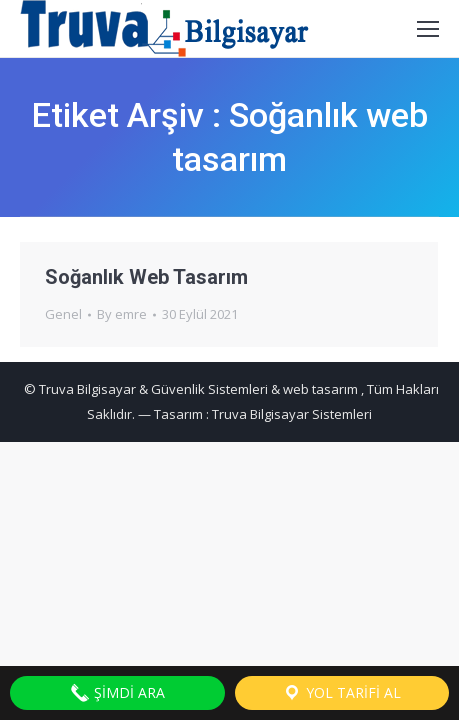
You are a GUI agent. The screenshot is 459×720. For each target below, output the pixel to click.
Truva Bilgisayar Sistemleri (292, 414)
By (122, 314)
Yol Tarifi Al (341, 693)
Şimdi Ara (117, 693)
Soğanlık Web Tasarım (146, 277)
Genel (63, 314)
